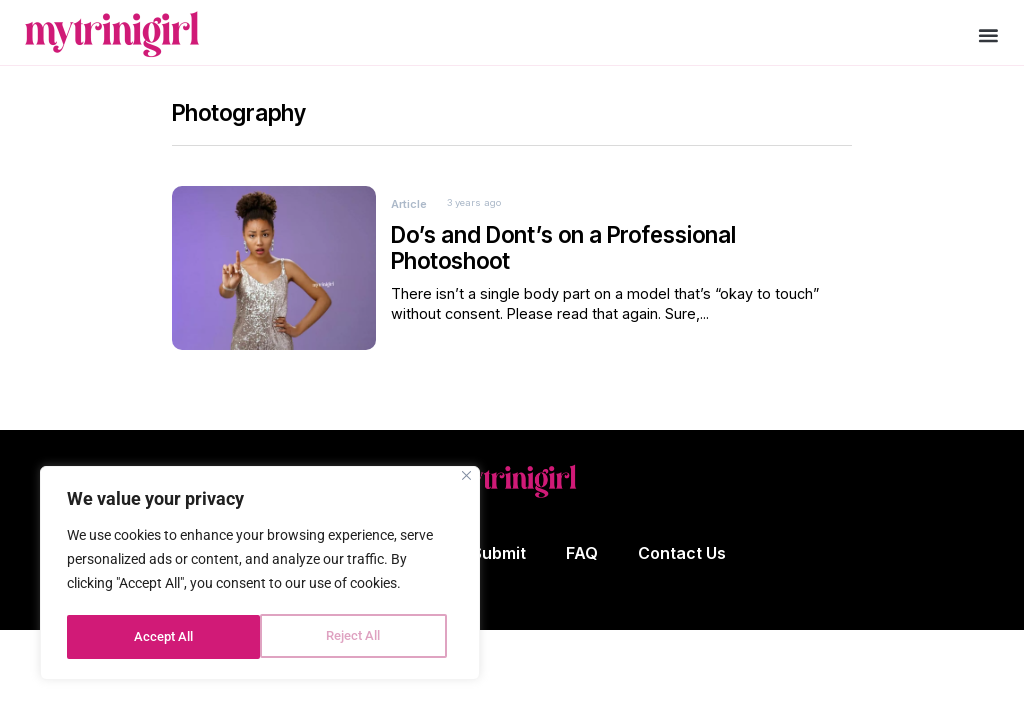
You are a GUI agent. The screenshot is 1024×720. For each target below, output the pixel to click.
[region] (260, 575)
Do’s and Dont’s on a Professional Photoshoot (563, 261)
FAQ (582, 567)
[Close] (466, 479)
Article (409, 217)
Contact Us (682, 567)
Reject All (160, 637)
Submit (499, 567)
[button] (988, 35)
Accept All (358, 637)
